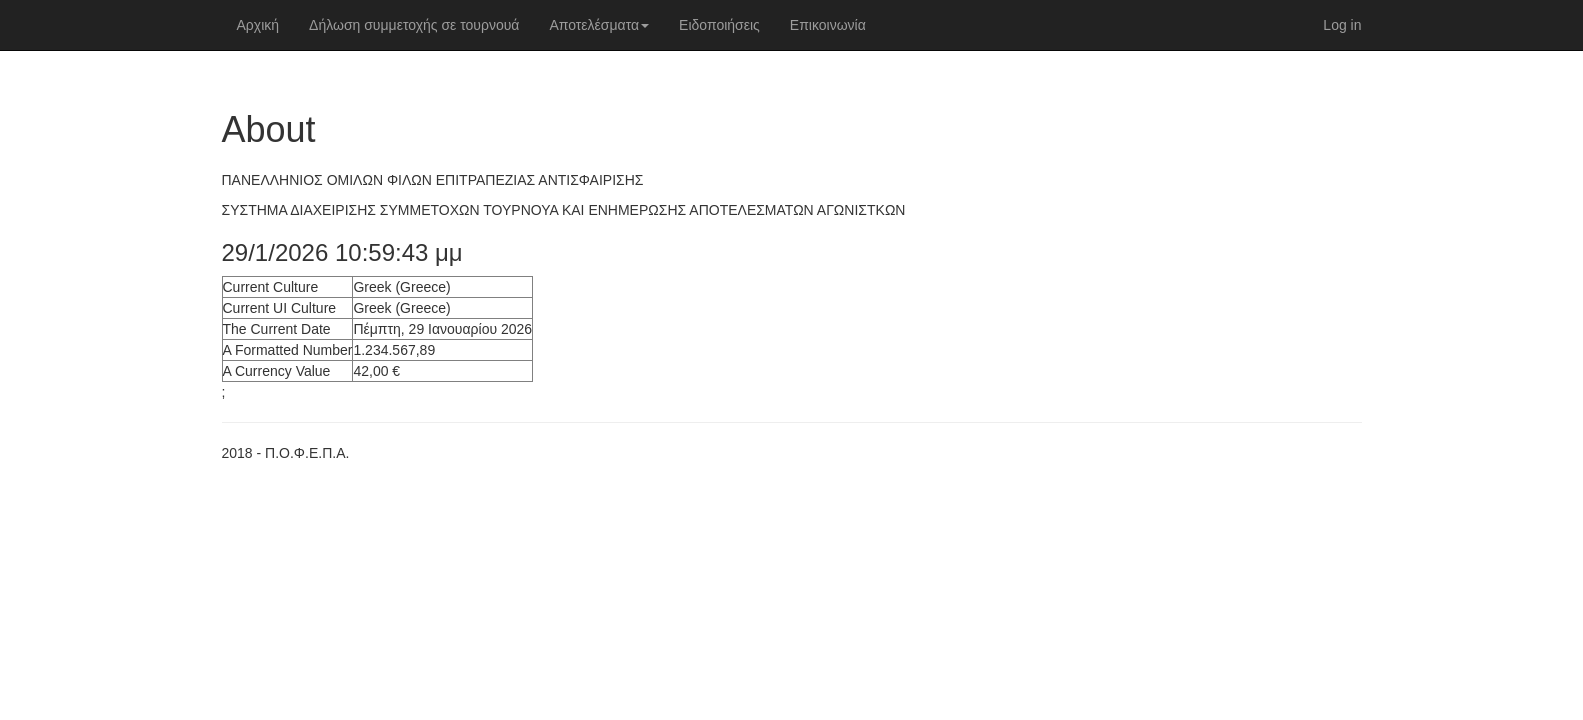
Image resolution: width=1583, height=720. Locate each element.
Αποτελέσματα (599, 25)
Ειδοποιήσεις (719, 25)
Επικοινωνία (828, 25)
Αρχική (258, 25)
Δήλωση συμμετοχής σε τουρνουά (414, 25)
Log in (1342, 25)
